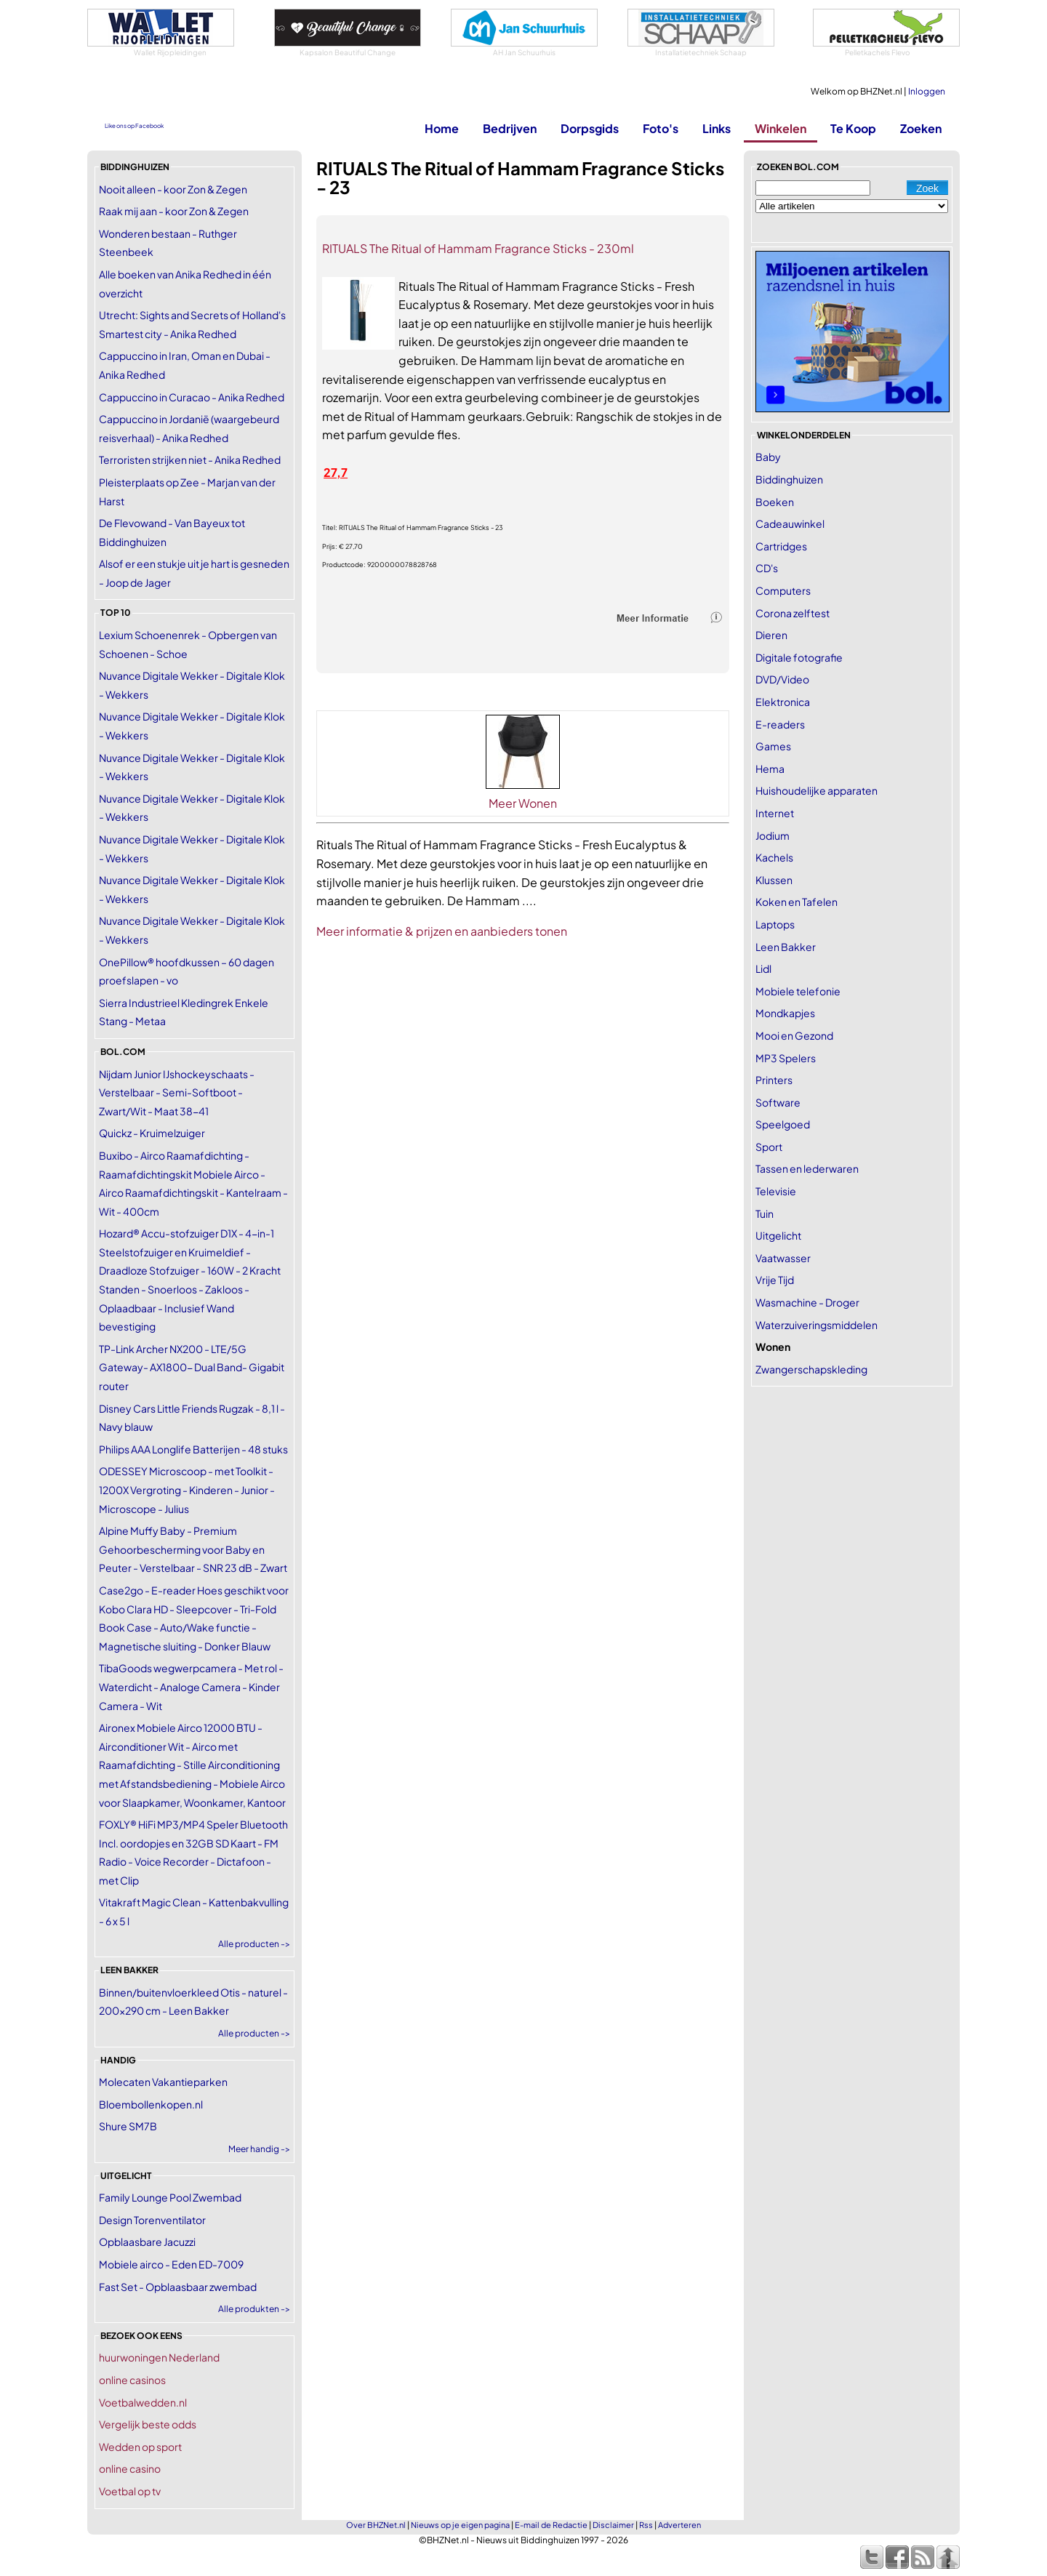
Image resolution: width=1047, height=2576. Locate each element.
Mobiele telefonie (798, 991)
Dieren (771, 634)
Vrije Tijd (774, 1279)
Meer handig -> (259, 2148)
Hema (770, 768)
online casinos (132, 2379)
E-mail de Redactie (551, 2524)
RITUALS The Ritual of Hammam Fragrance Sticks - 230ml (478, 248)
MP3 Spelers (785, 1057)
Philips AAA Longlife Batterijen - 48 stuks (193, 1449)
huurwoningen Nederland (159, 2357)
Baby (768, 456)
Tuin (764, 1213)
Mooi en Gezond (794, 1035)
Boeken (774, 501)
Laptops (775, 924)
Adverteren (679, 2524)
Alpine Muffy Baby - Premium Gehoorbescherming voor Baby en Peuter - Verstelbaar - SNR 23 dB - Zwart (193, 1549)
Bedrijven (510, 128)
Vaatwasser (783, 1257)
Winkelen (780, 128)
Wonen (772, 1346)
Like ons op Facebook (134, 125)
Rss (646, 2524)
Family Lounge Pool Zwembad (170, 2197)
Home (442, 128)
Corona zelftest (792, 612)
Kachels (774, 857)
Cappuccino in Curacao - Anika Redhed (191, 397)
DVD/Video (782, 679)
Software (778, 1102)
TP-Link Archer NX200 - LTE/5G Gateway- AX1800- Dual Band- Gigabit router (191, 1367)
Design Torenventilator (152, 2219)
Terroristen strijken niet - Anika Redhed (190, 459)
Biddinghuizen (789, 479)
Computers (783, 590)
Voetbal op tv (130, 2490)
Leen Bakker (785, 946)
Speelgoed (782, 1124)
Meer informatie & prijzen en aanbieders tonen (441, 931)
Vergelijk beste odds (147, 2424)
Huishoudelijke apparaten (816, 790)
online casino (130, 2468)
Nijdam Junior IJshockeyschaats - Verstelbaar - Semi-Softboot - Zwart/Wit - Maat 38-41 (176, 1092)
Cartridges (781, 546)
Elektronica (782, 701)
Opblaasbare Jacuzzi (147, 2241)
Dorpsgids (590, 128)
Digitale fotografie (799, 657)
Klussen (774, 879)
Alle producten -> (254, 1943)
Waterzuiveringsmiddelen (816, 1324)
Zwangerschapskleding (811, 1369)
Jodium (772, 835)
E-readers (780, 724)
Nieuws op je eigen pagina (460, 2524)
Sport (768, 1146)
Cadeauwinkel (790, 523)
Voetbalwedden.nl (143, 2402)
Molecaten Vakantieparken (163, 2081)
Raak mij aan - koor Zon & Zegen (174, 210)
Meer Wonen (523, 803)
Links (716, 128)
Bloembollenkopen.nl (151, 2104)
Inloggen (926, 91)
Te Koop (853, 128)
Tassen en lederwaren (807, 1168)
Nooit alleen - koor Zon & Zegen (173, 189)
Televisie (775, 1190)
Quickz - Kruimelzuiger (152, 1132)
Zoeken (921, 128)
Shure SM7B (128, 2125)
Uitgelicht (778, 1235)
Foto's (660, 128)
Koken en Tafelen (796, 901)
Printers (774, 1079)
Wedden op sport (140, 2446)
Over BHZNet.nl (376, 2524)
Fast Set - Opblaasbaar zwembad (178, 2286)
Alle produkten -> (254, 2308)
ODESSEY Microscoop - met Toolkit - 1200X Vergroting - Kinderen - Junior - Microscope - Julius (187, 1489)
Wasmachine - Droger (807, 1302)
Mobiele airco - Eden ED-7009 (171, 2264)
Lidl (763, 968)
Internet (774, 812)
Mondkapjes (785, 1012)
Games (773, 746)
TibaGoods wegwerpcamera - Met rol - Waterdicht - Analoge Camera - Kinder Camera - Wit (191, 1686)
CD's (766, 567)
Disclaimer (613, 2524)
